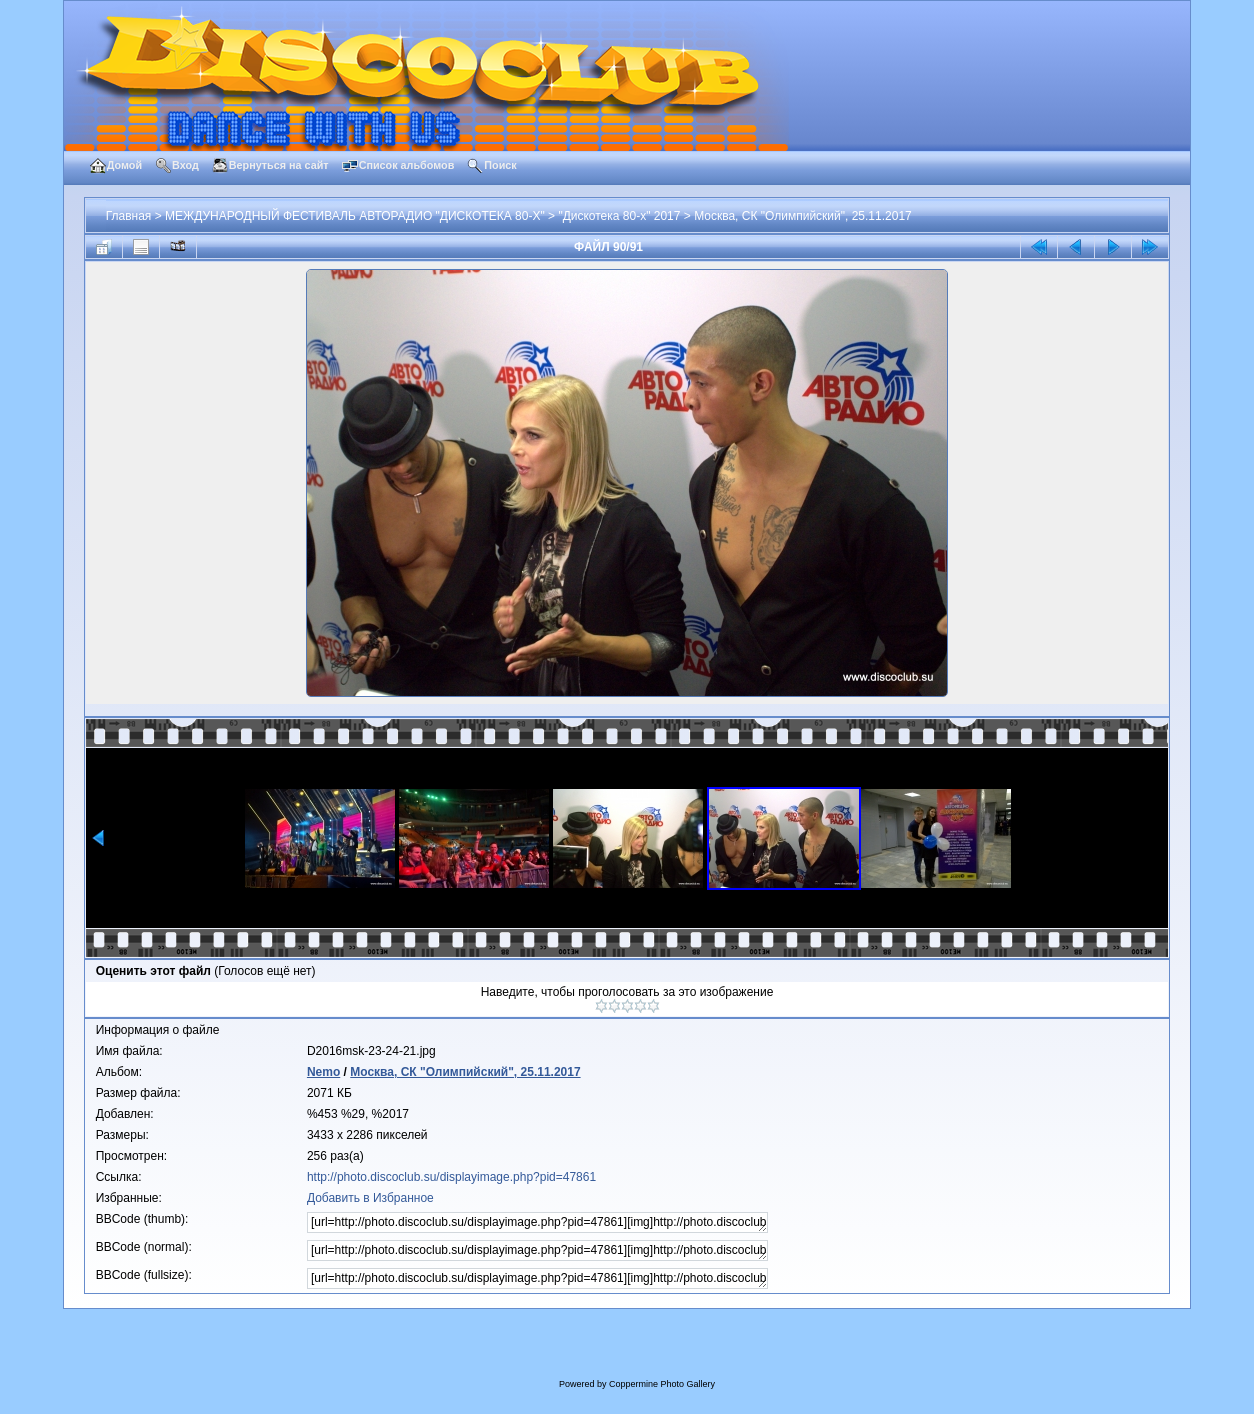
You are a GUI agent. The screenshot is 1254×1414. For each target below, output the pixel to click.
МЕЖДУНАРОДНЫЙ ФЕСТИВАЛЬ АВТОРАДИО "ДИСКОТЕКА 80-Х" (355, 216)
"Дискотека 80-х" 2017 (619, 216)
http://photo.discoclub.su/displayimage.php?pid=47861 (451, 1177)
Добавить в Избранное (370, 1198)
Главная (129, 216)
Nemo (323, 1072)
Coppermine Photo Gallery (662, 1384)
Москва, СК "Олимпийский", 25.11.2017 (803, 216)
